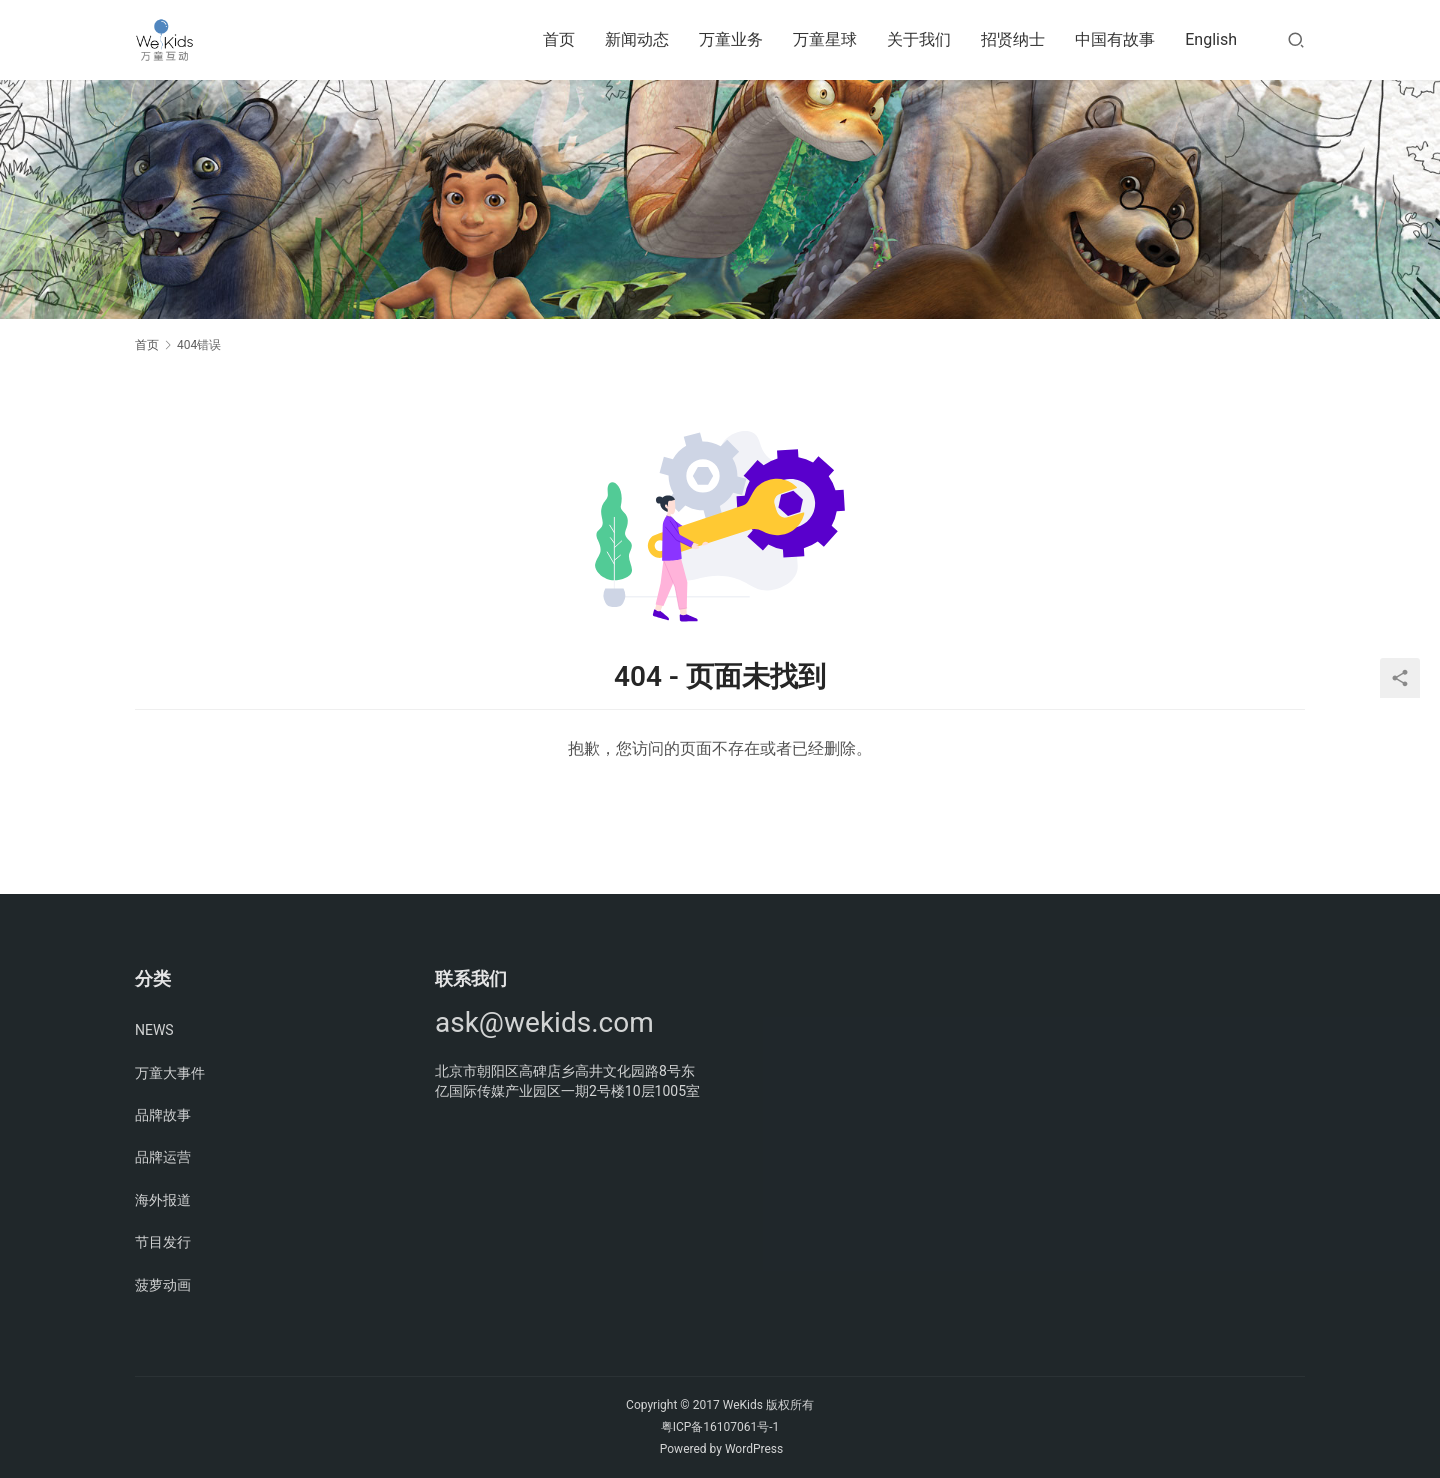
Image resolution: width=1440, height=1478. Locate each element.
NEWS (154, 1030)
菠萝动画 (163, 1285)
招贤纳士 (1013, 39)
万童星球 (825, 39)
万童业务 (731, 39)
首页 (559, 39)
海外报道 (163, 1200)
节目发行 (163, 1242)
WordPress (754, 1449)
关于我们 (919, 39)
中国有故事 (1115, 39)
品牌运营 (163, 1157)
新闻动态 (637, 39)
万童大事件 (170, 1073)
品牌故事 (163, 1115)
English (1211, 39)
